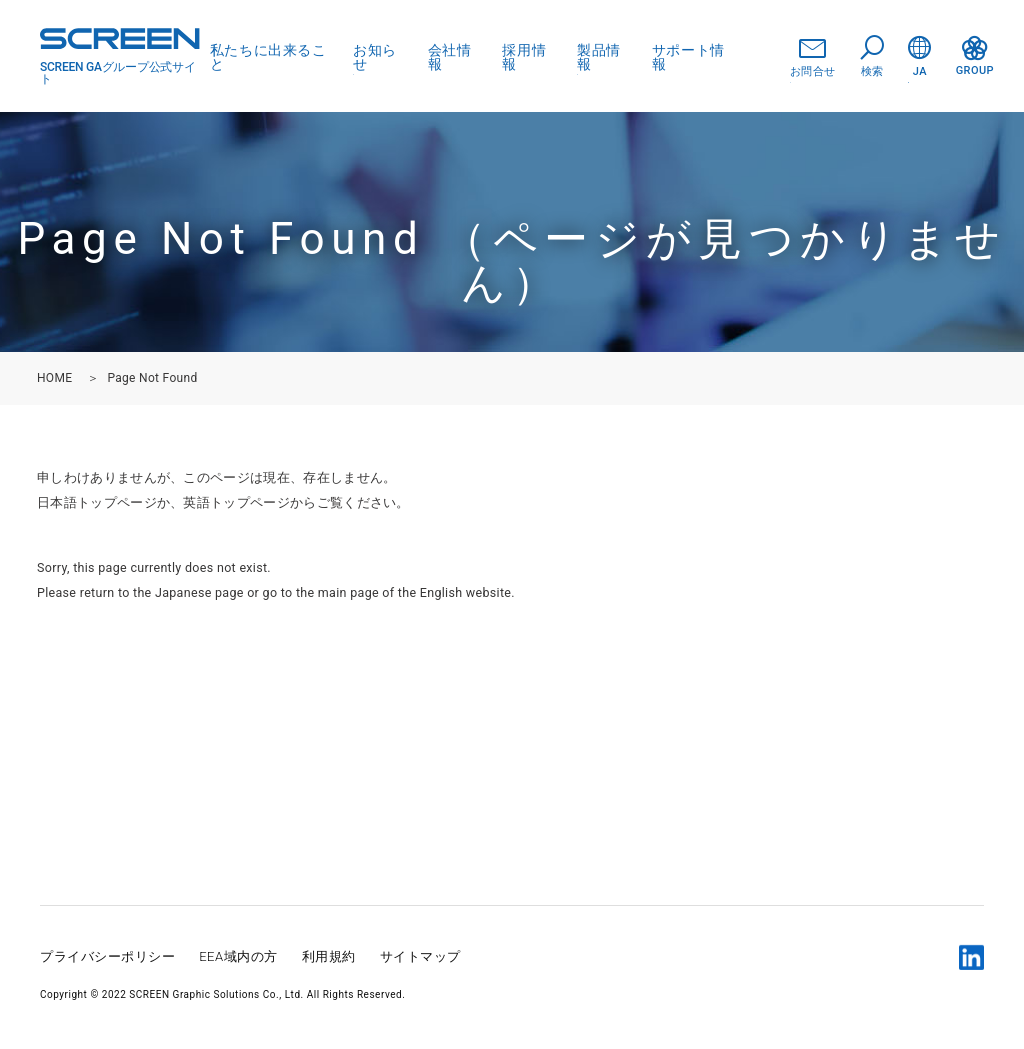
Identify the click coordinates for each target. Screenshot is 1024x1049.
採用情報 (524, 57)
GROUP (975, 56)
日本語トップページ (97, 502)
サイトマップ (420, 956)
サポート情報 (688, 57)
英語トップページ (236, 502)
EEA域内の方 (238, 956)
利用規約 (329, 956)
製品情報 (599, 57)
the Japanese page (188, 592)
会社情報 (450, 57)
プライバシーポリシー (107, 956)
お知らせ (375, 57)
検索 (872, 57)
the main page (337, 592)
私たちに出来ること (268, 57)
